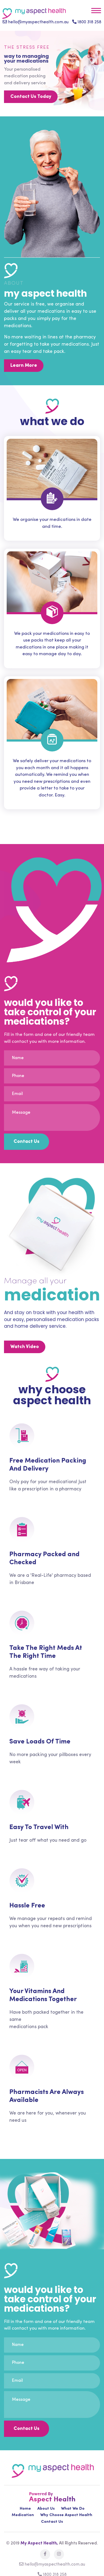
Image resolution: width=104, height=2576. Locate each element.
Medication (23, 2515)
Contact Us (52, 2522)
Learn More (23, 365)
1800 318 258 (86, 22)
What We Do (73, 2509)
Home (25, 2509)
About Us (46, 2509)
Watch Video (24, 1346)
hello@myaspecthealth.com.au (36, 22)
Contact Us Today (30, 96)
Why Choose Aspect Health (66, 2515)
